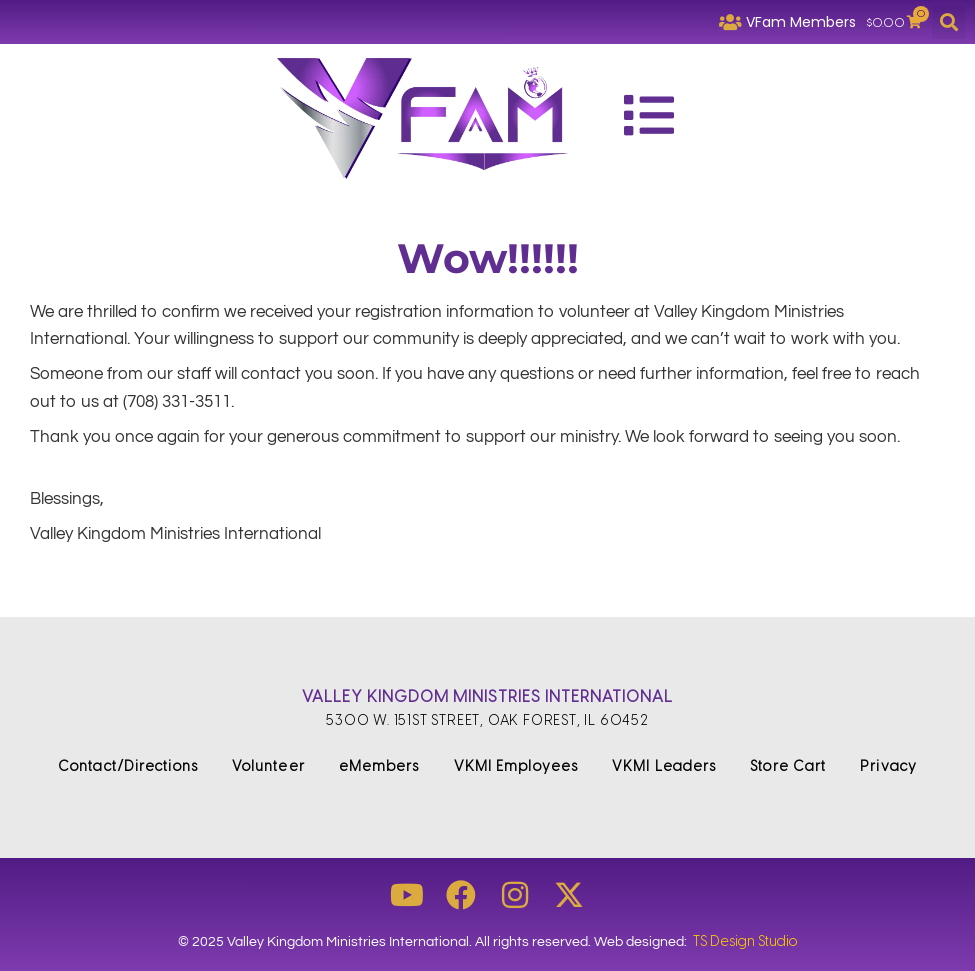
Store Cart (788, 766)
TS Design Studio (745, 941)
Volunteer (268, 766)
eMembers (379, 766)
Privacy (888, 766)
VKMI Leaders (664, 766)
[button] (948, 22)
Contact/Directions (128, 766)
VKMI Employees (516, 766)
